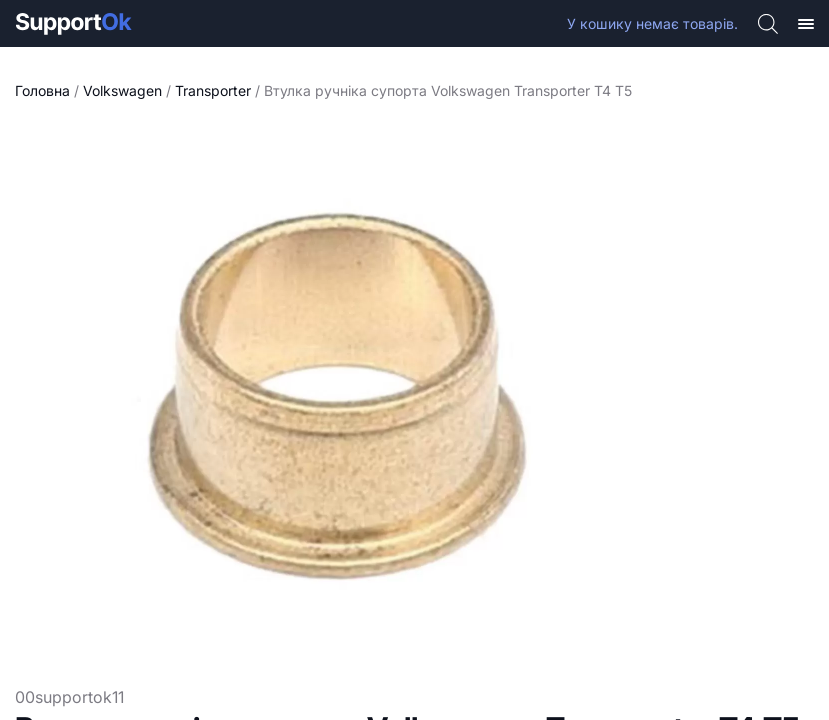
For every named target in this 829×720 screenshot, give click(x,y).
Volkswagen (122, 90)
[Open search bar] (768, 23)
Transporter (213, 90)
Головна (42, 90)
